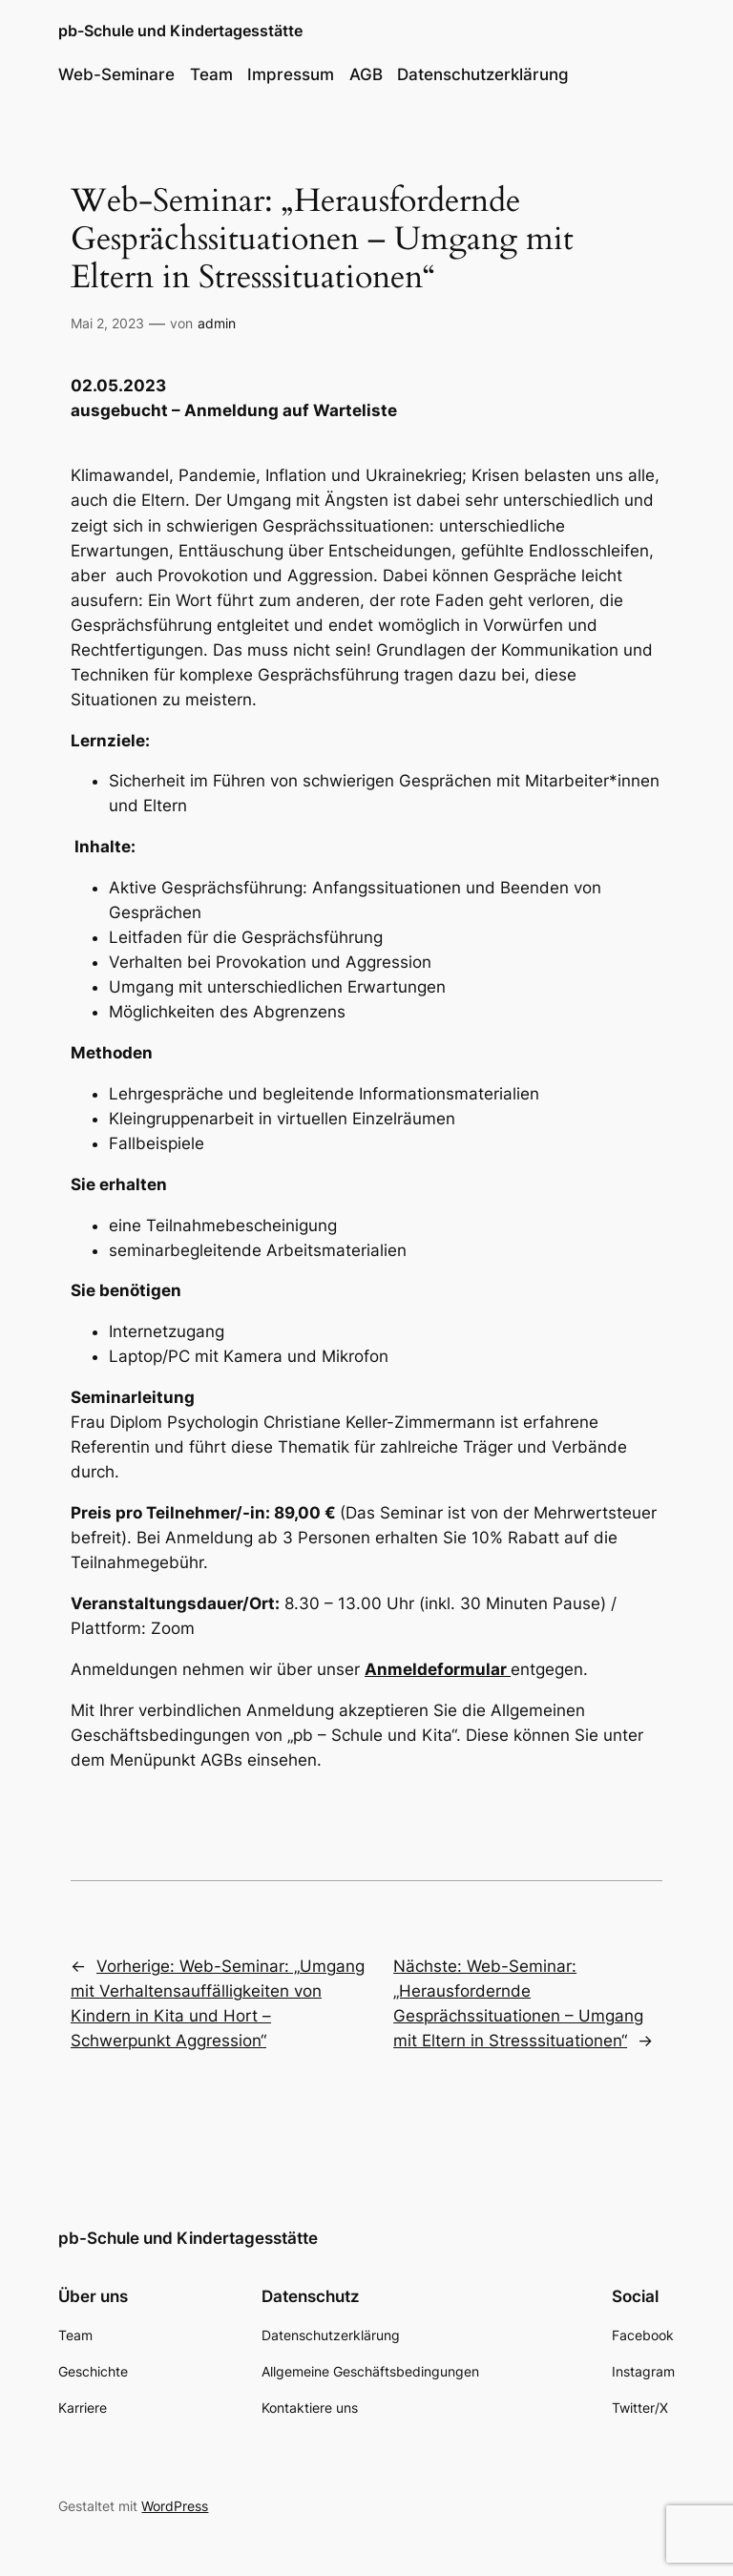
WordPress (174, 2506)
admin (217, 323)
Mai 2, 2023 (107, 323)
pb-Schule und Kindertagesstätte (180, 30)
